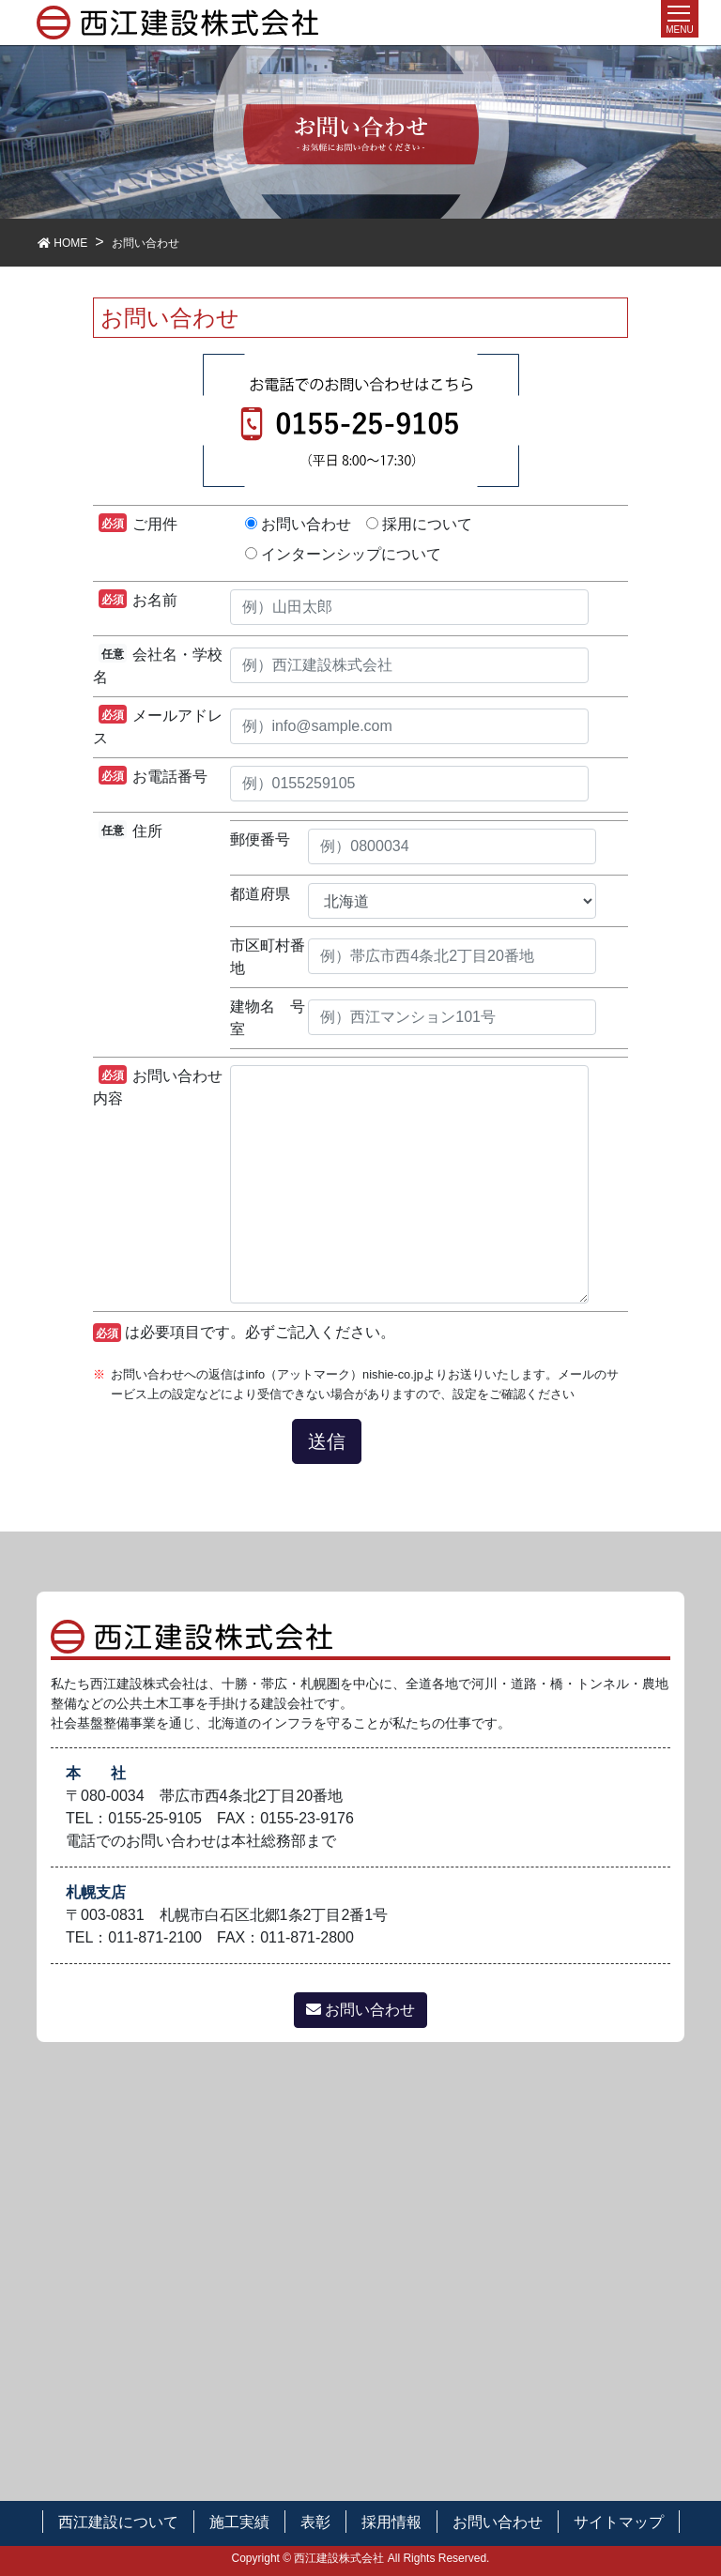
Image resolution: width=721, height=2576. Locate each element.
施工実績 (239, 2522)
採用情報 (391, 2522)
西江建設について (118, 2522)
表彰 (315, 2522)
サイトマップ (619, 2522)
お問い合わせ (360, 2010)
